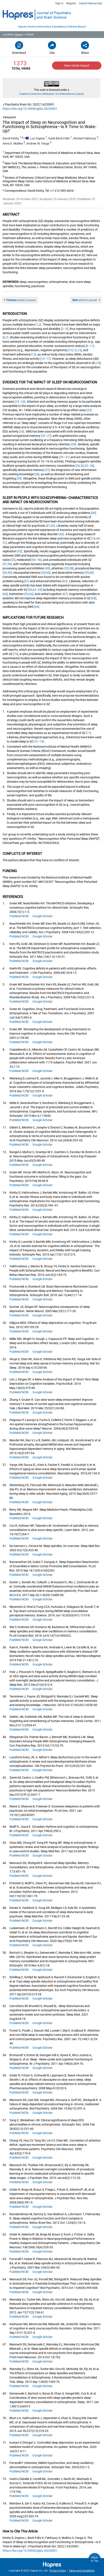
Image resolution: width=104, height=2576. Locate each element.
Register (71, 3)
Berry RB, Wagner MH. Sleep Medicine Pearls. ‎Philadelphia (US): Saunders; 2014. (51, 1514)
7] (7, 337)
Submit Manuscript (90, 3)
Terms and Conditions (82, 2570)
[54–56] (36, 559)
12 (75, 350)
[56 (5, 572)
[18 (93, 538)
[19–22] (20, 401)
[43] (61, 534)
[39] (19, 478)
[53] (12, 559)
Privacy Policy (57, 2570)
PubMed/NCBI (19, 916)
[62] (64, 581)
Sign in (59, 3)
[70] (15, 654)
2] (40, 324)
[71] (88, 733)
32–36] (89, 465)
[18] (98, 363)
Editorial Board (76, 26)
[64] (5, 594)
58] (9, 564)
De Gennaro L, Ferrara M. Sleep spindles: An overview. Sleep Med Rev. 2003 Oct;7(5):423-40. (54, 1550)
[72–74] (39, 741)
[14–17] (45, 358)
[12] (33, 354)
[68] (93, 598)
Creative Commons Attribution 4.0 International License (51, 93)
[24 (78, 465)
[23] (89, 410)
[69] (36, 606)
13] (79, 350)
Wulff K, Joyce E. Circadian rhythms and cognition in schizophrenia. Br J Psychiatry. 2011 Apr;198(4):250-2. (54, 1831)
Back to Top (94, 2559)
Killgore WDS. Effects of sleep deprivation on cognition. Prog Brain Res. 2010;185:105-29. (53, 1327)
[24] (21, 431)
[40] (93, 513)
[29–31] (64, 457)
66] (31, 594)
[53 (66, 568)
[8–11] (89, 346)
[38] (36, 474)
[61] (26, 581)
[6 (4, 337)
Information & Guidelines (51, 26)
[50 (30, 589)
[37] (47, 470)
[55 (43, 572)
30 (82, 465)
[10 (70, 350)
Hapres (22, 26)
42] (53, 525)
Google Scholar (43, 916)
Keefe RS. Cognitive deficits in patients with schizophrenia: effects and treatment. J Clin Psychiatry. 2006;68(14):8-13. (52, 973)
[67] (65, 594)
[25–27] (46, 435)
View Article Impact (76, 65)
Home (31, 26)
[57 (5, 564)
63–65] (37, 589)
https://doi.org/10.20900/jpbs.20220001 (30, 108)
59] (9, 572)
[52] (19, 551)
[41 (48, 525)
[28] (73, 444)
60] (48, 572)
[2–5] (64, 328)
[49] (47, 568)
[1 (37, 324)
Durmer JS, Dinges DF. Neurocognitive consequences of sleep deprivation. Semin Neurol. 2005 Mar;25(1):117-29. (49, 1311)
